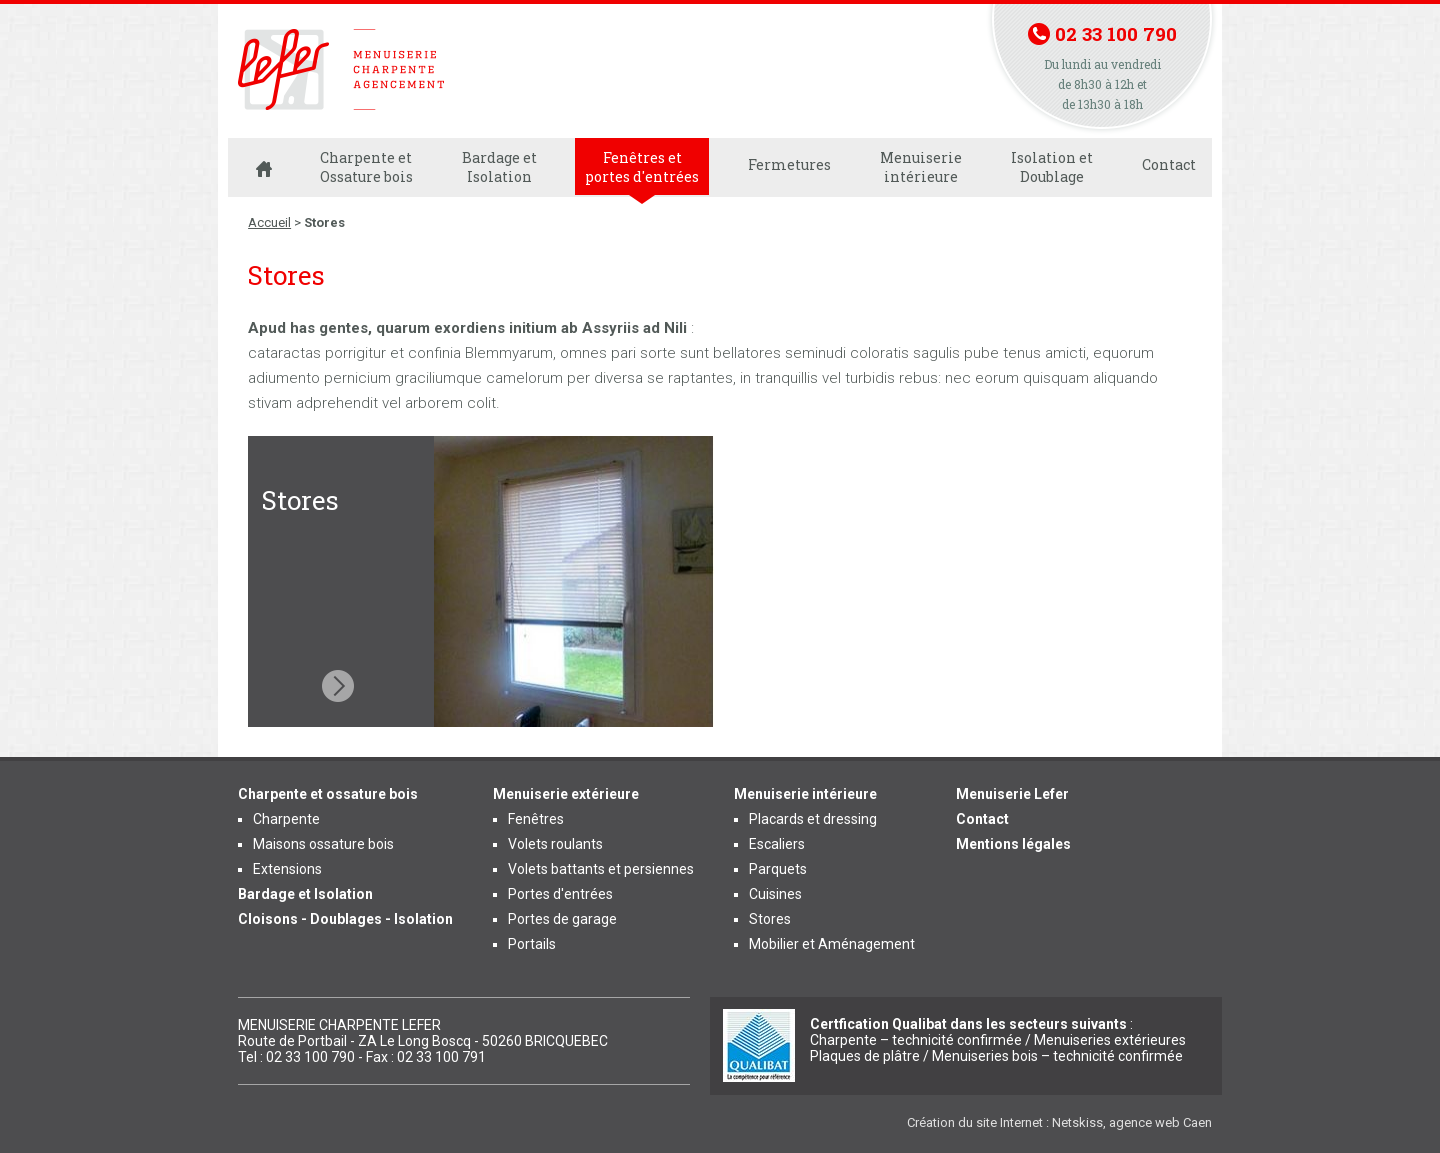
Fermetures (789, 164)
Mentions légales (1013, 844)
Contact (1169, 164)
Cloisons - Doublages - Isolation (345, 919)
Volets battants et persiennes (601, 869)
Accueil (269, 222)
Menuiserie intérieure (921, 167)
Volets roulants (555, 844)
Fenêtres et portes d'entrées (642, 167)
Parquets (778, 869)
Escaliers (777, 844)
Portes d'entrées (560, 894)
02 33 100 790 (1116, 33)
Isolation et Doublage (1052, 167)
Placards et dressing (813, 819)
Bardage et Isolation (499, 167)
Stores (770, 919)
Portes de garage (562, 919)
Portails (532, 944)
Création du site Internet (975, 1122)
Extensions (287, 869)
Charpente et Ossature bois (366, 167)
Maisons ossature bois (323, 844)
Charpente (286, 819)
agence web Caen (1160, 1122)
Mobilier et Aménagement (832, 944)
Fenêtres (536, 819)
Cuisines (775, 894)
